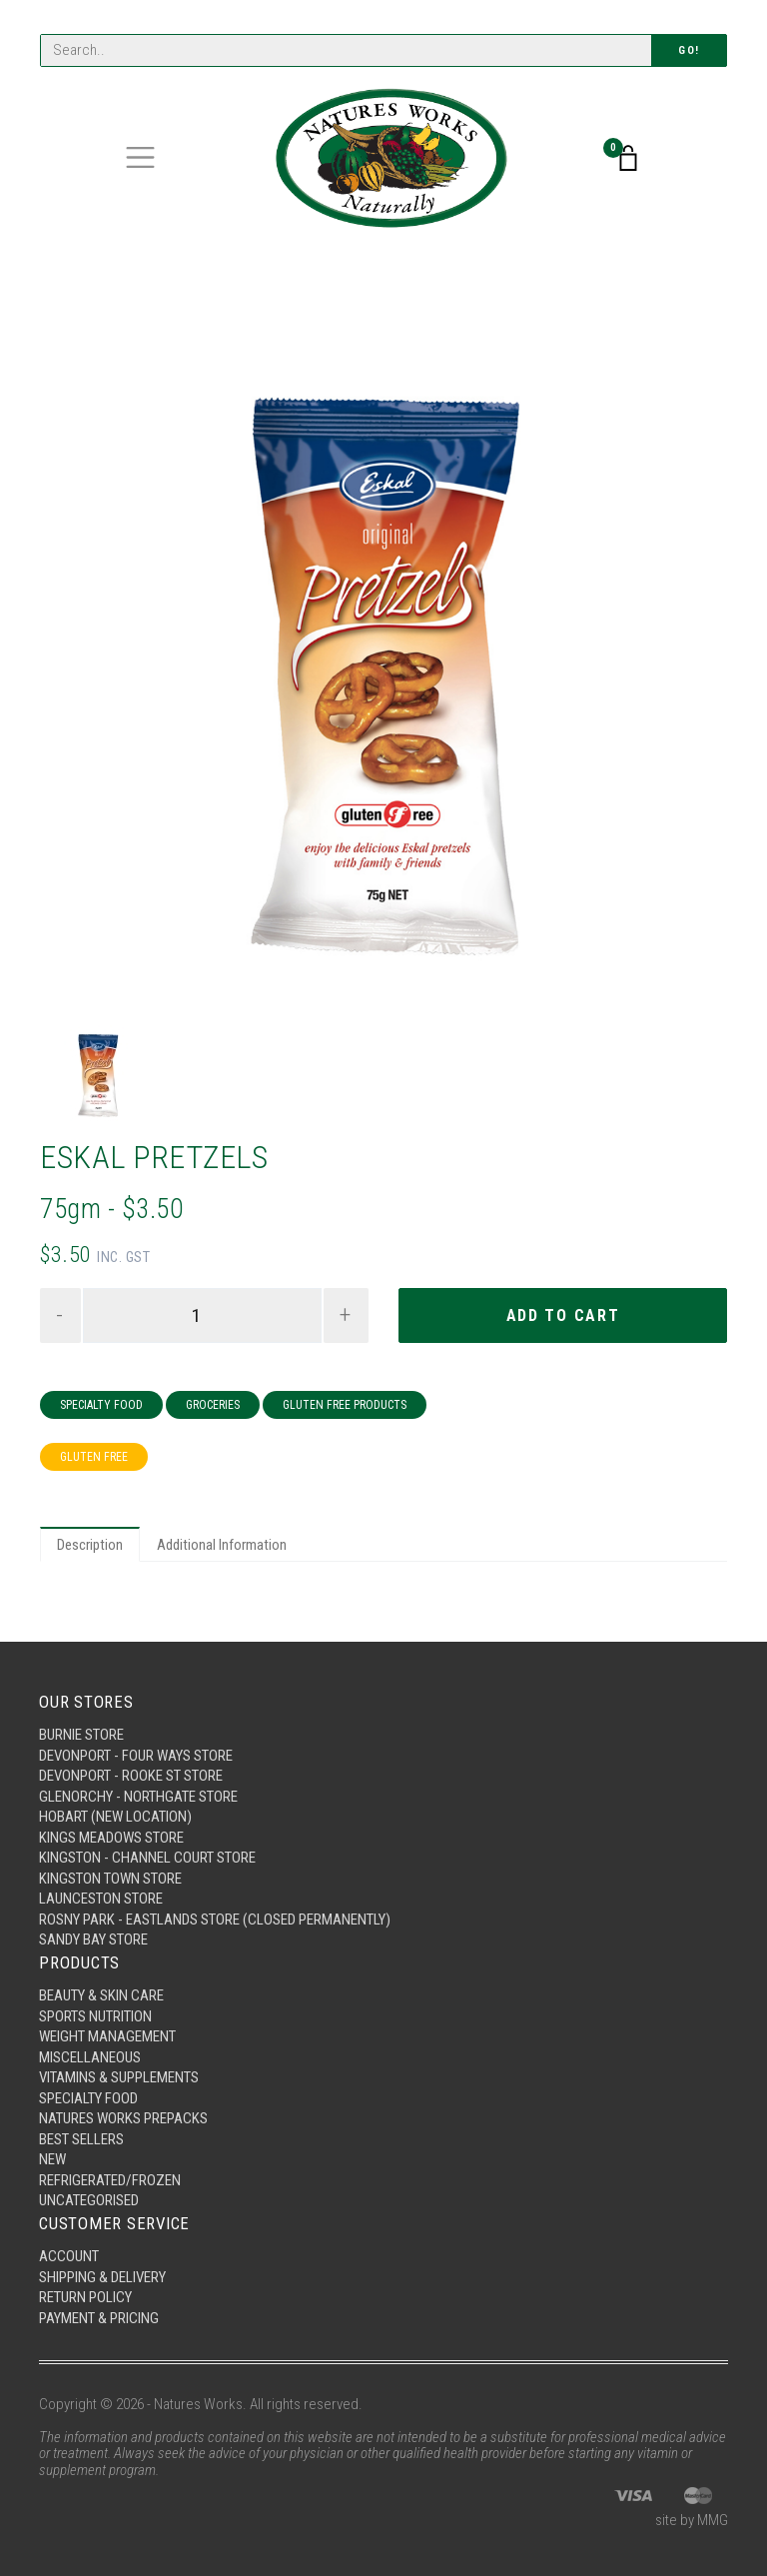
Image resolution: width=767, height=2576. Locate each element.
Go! (689, 50)
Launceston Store (101, 1899)
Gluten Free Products (344, 1405)
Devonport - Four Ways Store (136, 1756)
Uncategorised (89, 2200)
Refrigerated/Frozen (110, 2180)
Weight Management (107, 2036)
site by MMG (691, 2520)
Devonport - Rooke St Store (131, 1776)
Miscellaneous (90, 2057)
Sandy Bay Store (93, 1939)
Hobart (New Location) (115, 1817)
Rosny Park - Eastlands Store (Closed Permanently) (214, 1920)
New (52, 2159)
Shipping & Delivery (102, 2277)
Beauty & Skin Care (101, 1995)
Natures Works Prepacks (123, 2118)
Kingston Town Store (110, 1879)
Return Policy (85, 2297)
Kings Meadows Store (111, 1838)
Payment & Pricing (99, 2318)
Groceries (213, 1405)
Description (90, 1545)
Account (69, 2256)
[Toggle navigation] (140, 157)
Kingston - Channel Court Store (147, 1858)
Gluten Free (94, 1457)
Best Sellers (81, 2139)
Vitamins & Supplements (119, 2077)
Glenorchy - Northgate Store (138, 1797)
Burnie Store (81, 1735)
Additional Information (222, 1545)
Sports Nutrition (95, 2016)
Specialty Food (101, 1405)
